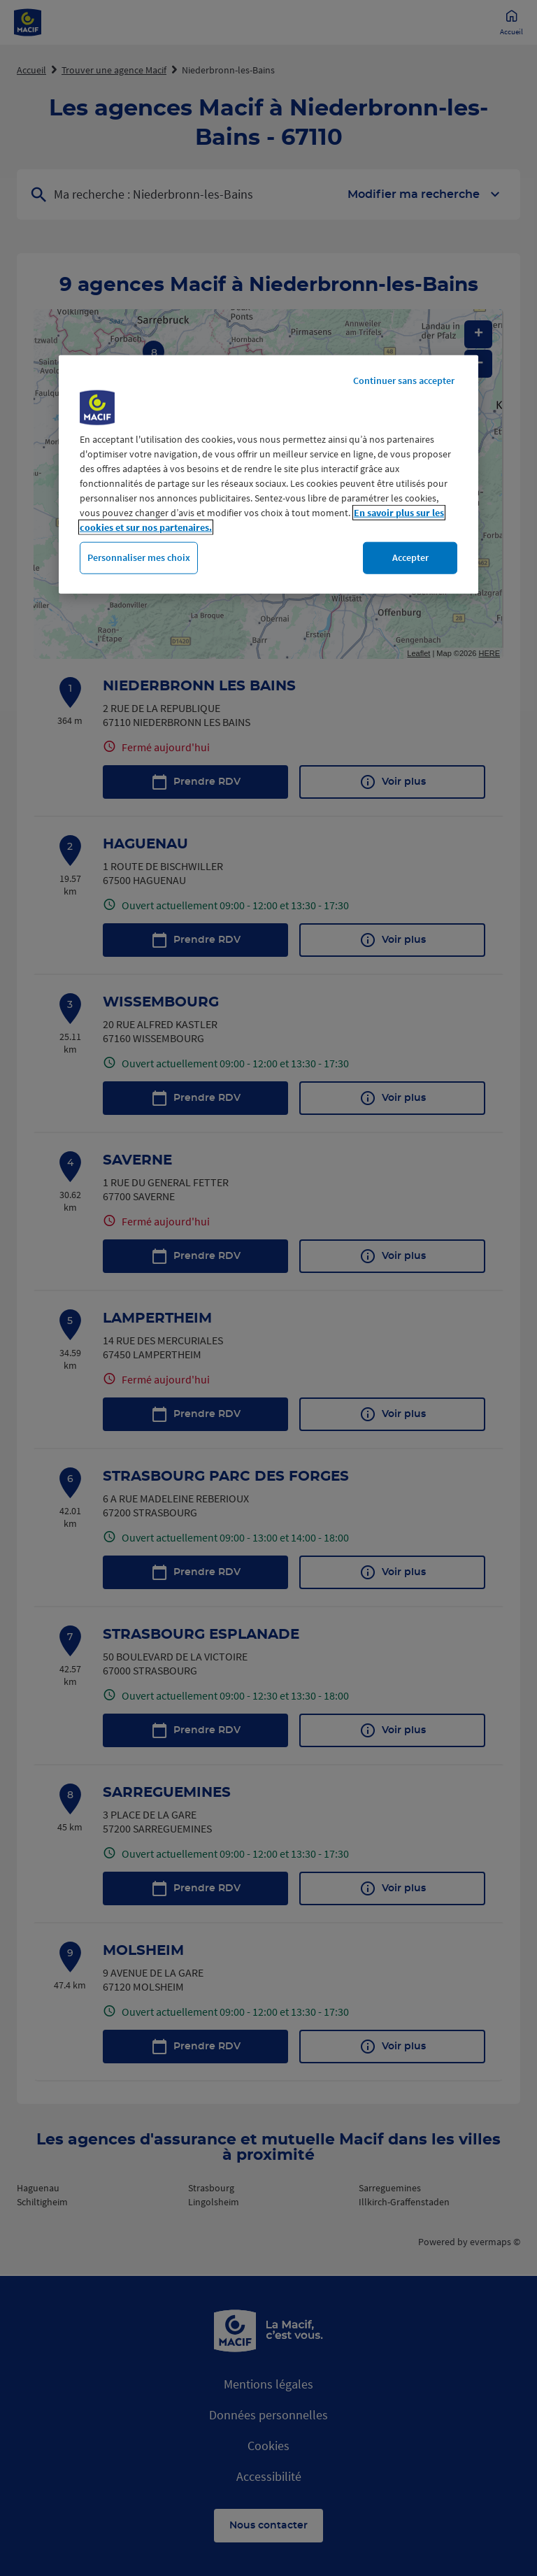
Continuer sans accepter (403, 380)
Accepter (410, 557)
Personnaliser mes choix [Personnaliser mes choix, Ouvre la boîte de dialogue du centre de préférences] (138, 557)
